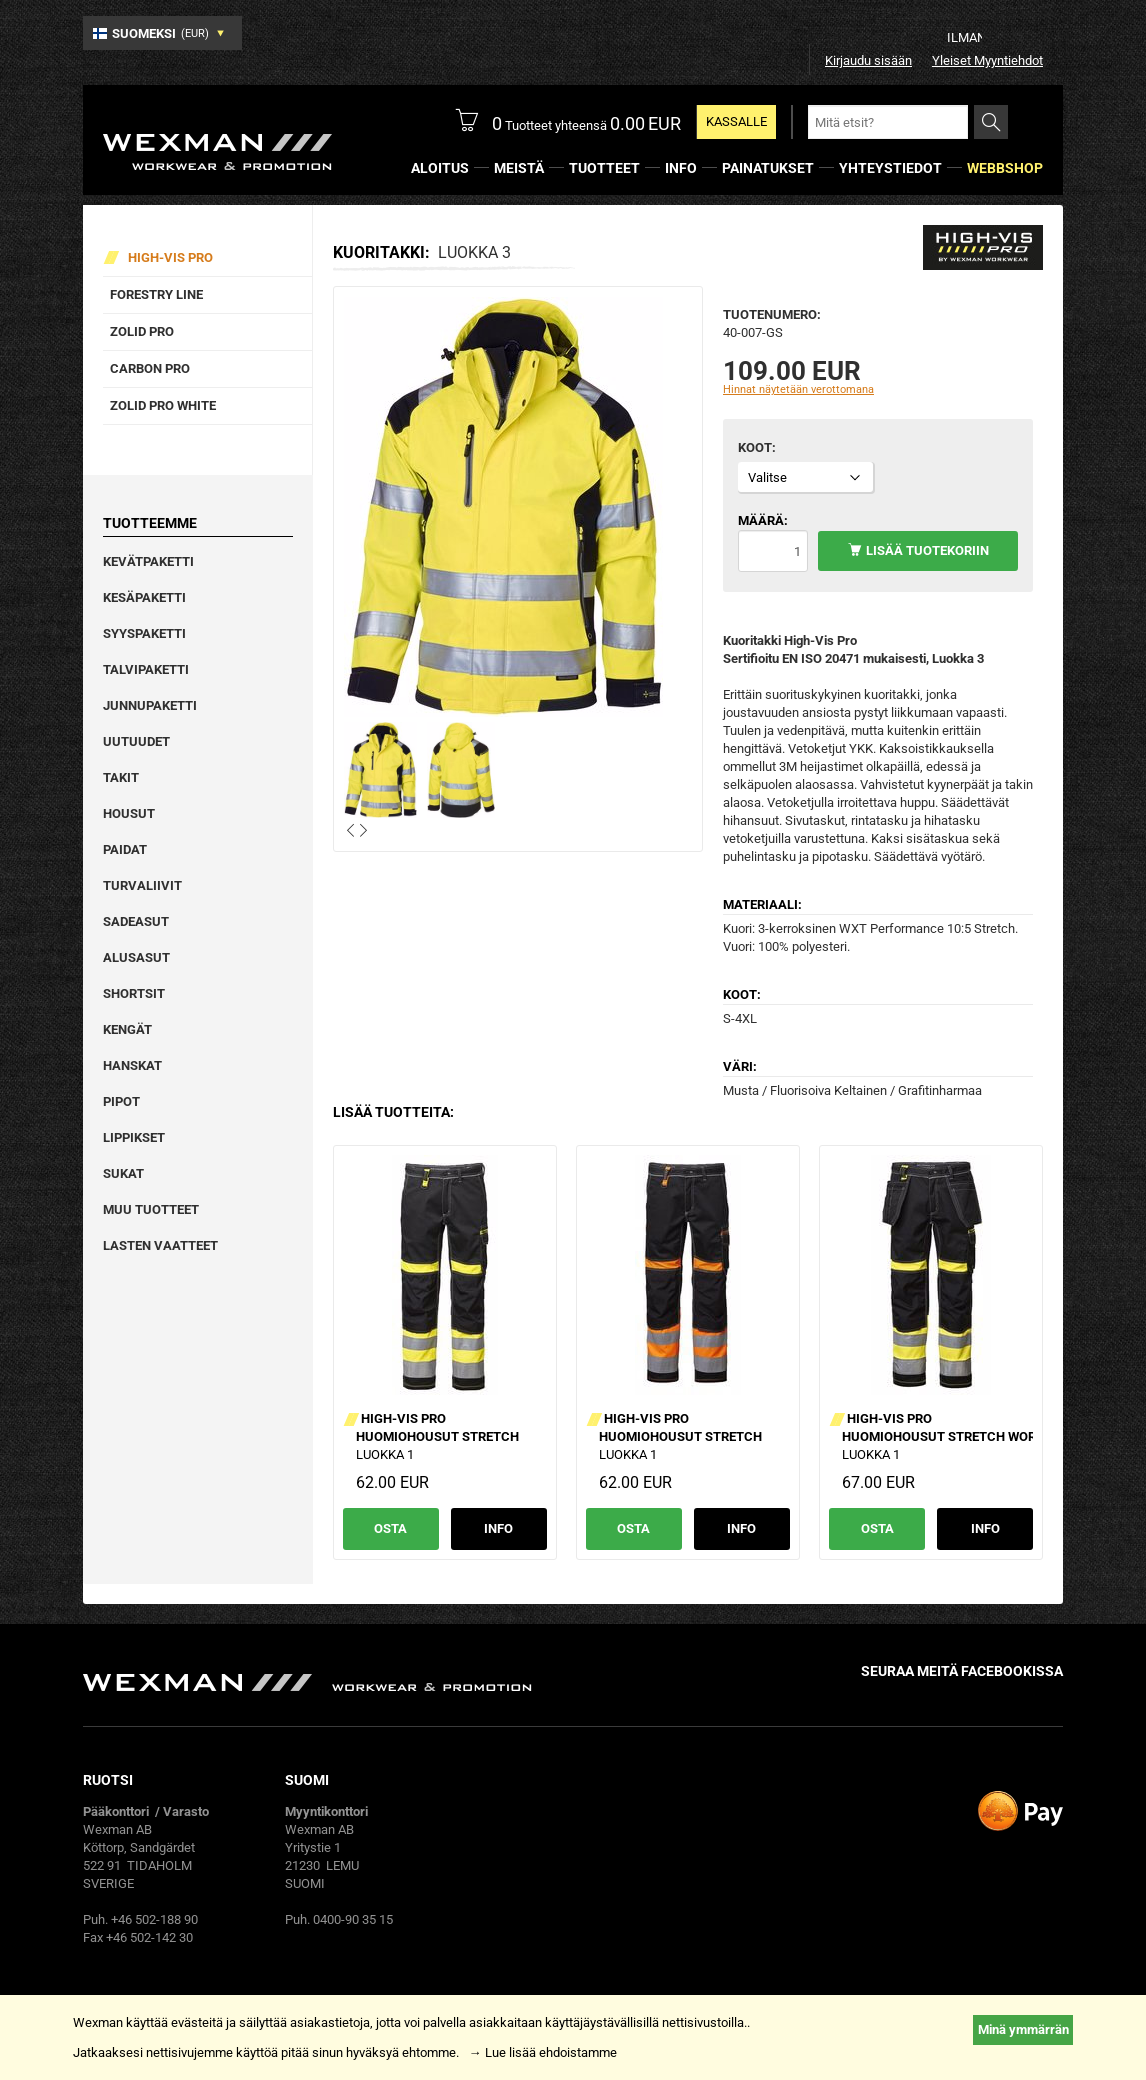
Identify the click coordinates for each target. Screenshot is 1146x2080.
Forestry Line (156, 294)
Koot (755, 447)
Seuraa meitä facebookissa (962, 1671)
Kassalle (736, 121)
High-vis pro (170, 257)
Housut (129, 813)
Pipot (121, 1101)
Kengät (127, 1029)
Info (498, 1528)
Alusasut (136, 957)
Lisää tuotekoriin (927, 550)
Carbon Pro (150, 368)
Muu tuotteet (151, 1209)
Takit (121, 777)
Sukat (123, 1173)
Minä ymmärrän (1023, 2029)
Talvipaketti (146, 669)
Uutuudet (136, 741)
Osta (390, 1528)
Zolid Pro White (163, 405)
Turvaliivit (142, 885)
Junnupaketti (150, 705)
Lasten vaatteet (160, 1245)
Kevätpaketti (148, 561)
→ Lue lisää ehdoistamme (543, 2052)
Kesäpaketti (144, 597)
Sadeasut (136, 921)
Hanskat (132, 1065)
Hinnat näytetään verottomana (798, 389)
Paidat (125, 849)
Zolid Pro (142, 331)
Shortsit (134, 993)
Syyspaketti (144, 633)
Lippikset (134, 1137)
